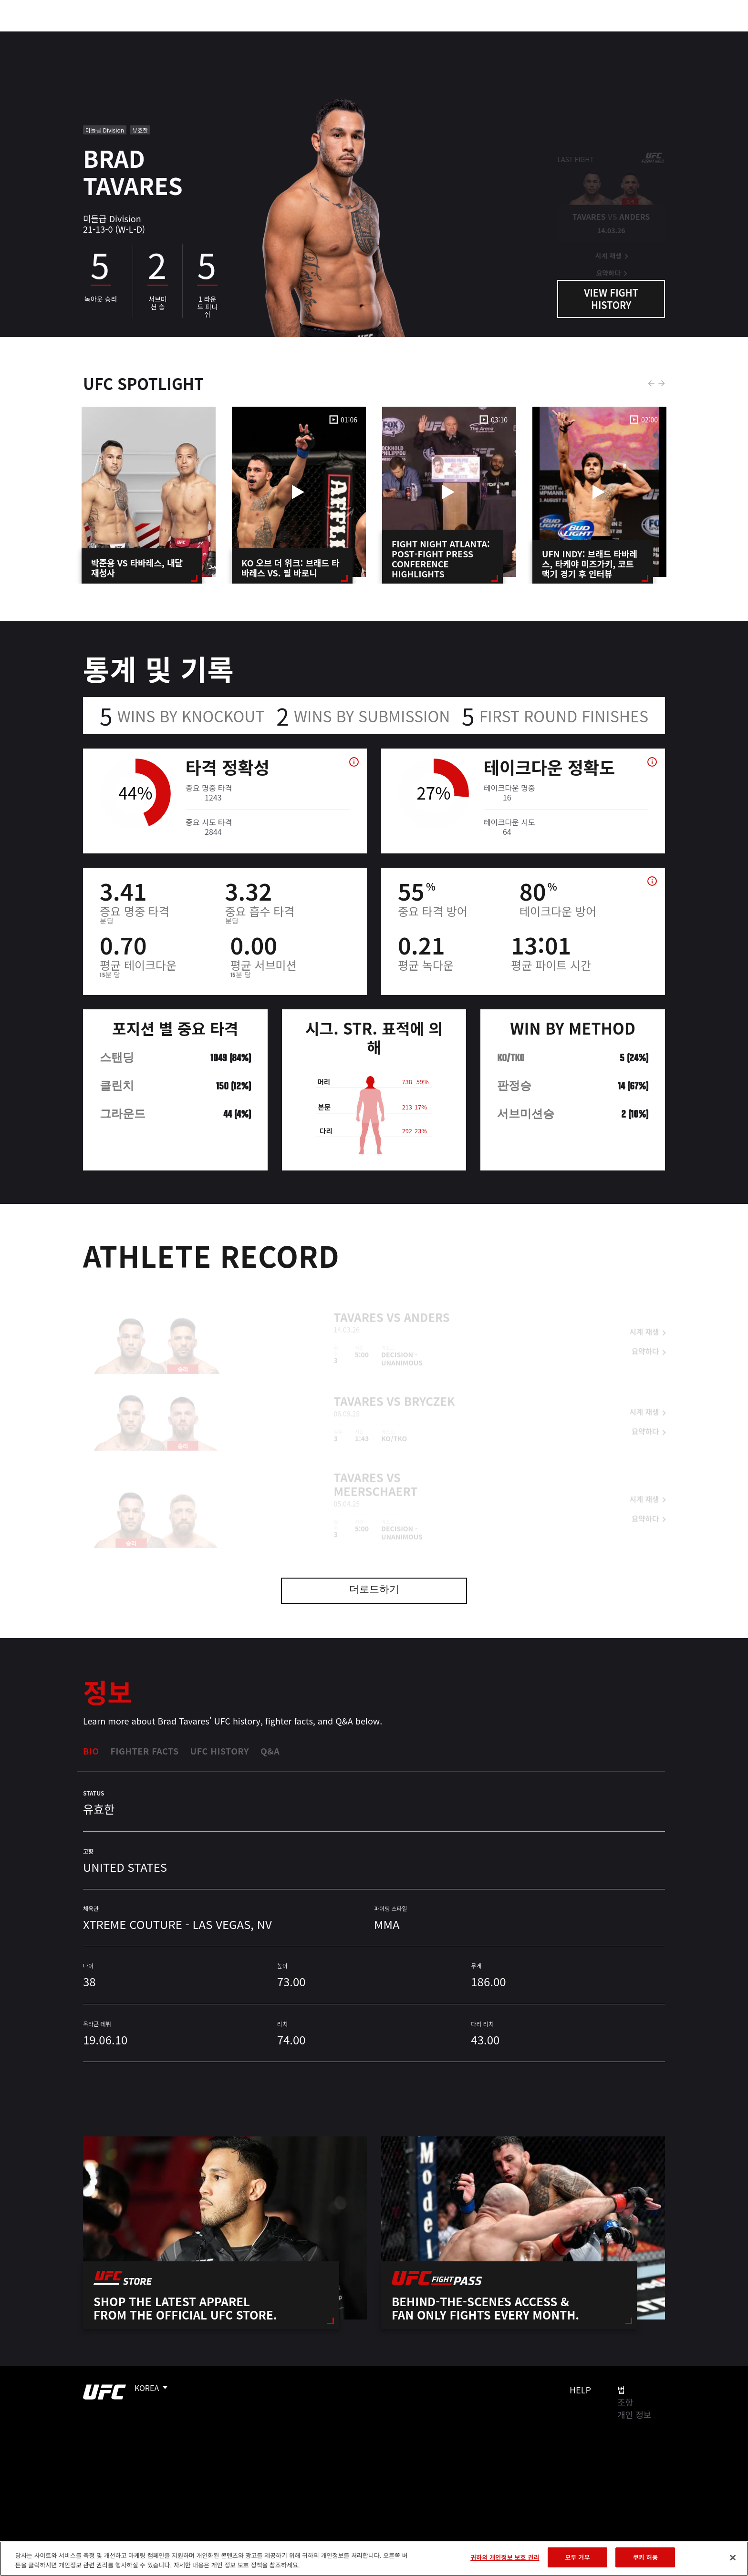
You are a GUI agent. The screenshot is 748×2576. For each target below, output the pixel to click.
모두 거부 (577, 2557)
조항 (625, 2402)
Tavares (359, 1303)
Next (661, 383)
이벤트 (73, 36)
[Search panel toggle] (670, 36)
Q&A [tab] (270, 1751)
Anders (427, 1303)
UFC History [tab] (219, 1751)
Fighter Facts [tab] (145, 1751)
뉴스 (187, 36)
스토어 (645, 36)
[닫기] (732, 2557)
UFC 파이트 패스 (590, 36)
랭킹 (110, 36)
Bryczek (429, 1387)
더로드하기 (374, 1590)
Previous (651, 383)
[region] (374, 2558)
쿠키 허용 (645, 2557)
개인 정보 (634, 2414)
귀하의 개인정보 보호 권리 (504, 2557)
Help (580, 2389)
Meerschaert (376, 1477)
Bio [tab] (91, 1751)
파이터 (151, 36)
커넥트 (533, 36)
